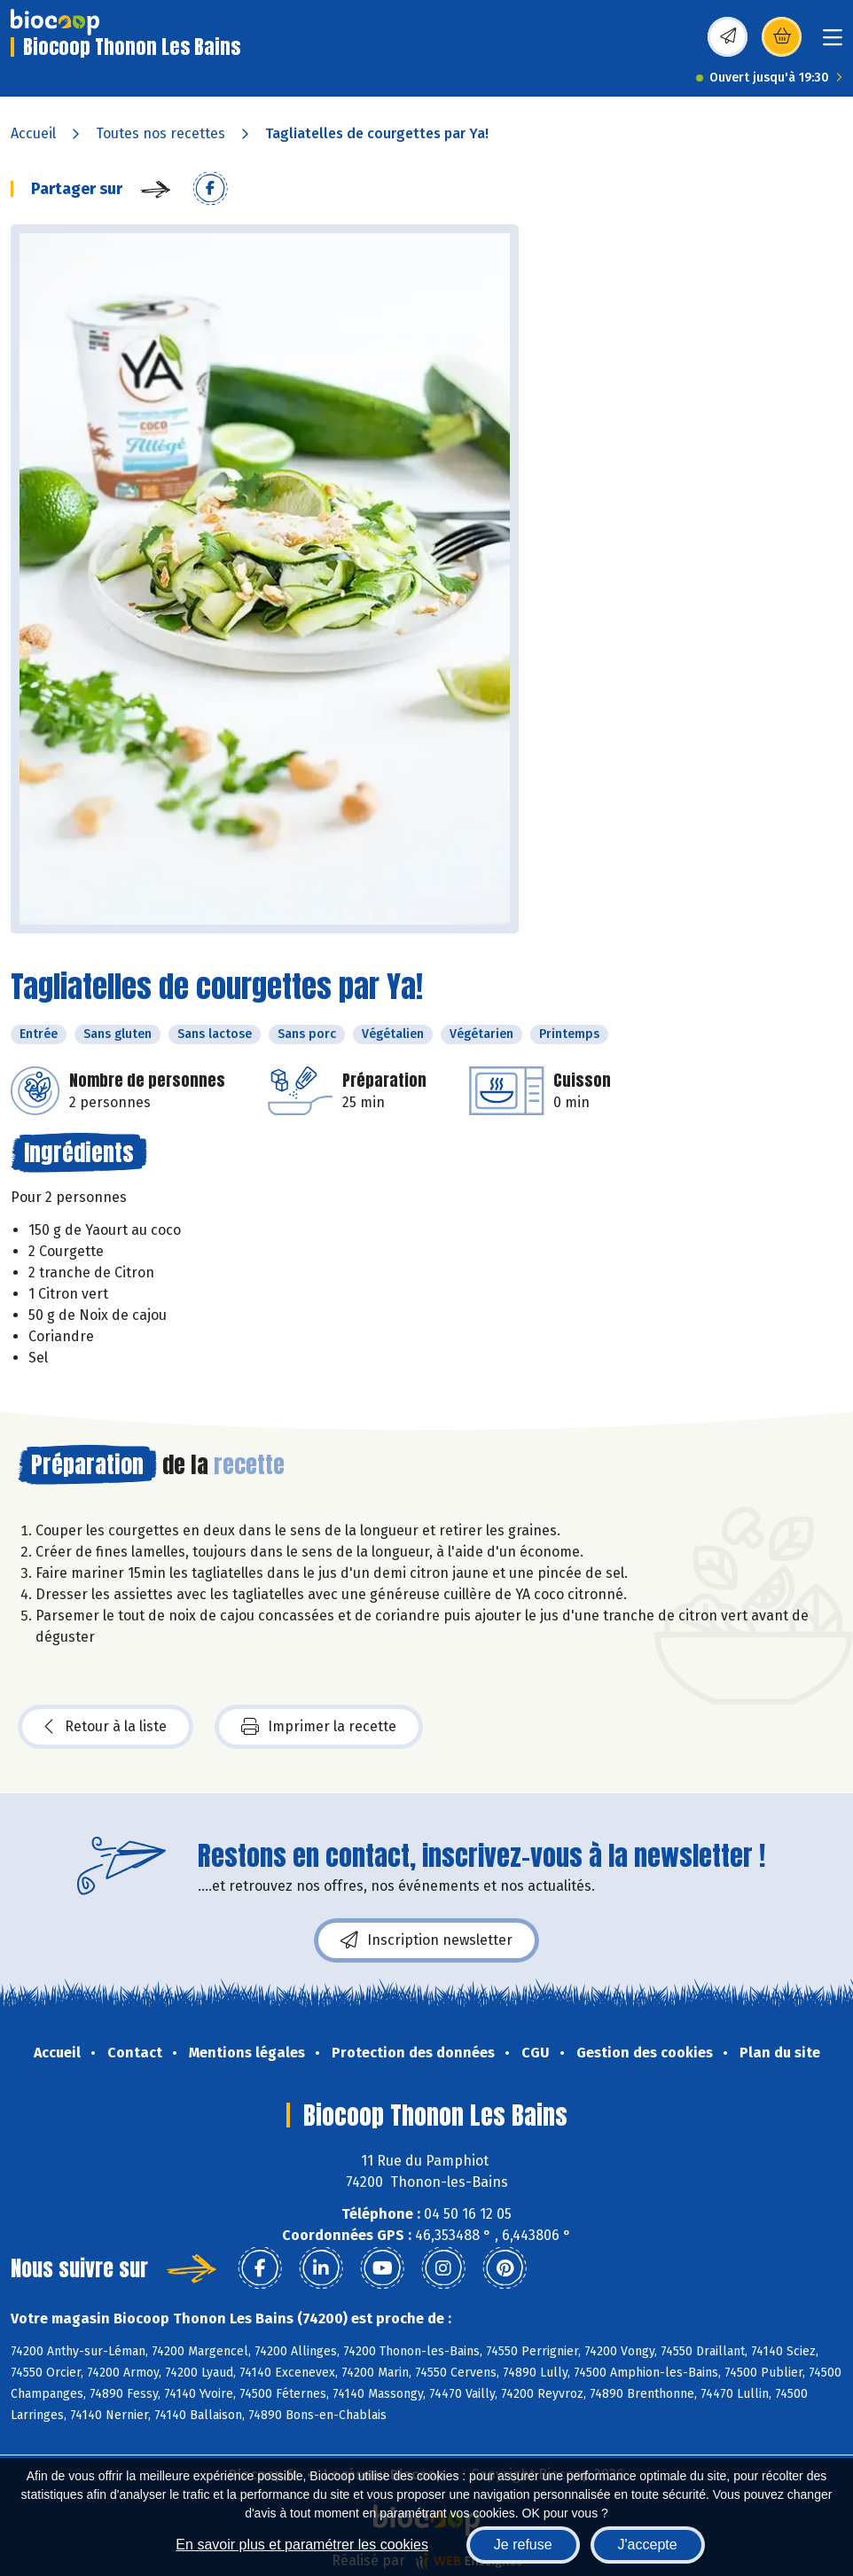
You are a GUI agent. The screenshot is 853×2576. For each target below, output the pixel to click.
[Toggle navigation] (832, 43)
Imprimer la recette (318, 1727)
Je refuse (523, 2544)
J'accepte (647, 2544)
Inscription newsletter (426, 1940)
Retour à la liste (105, 1727)
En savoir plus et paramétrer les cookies (302, 2544)
